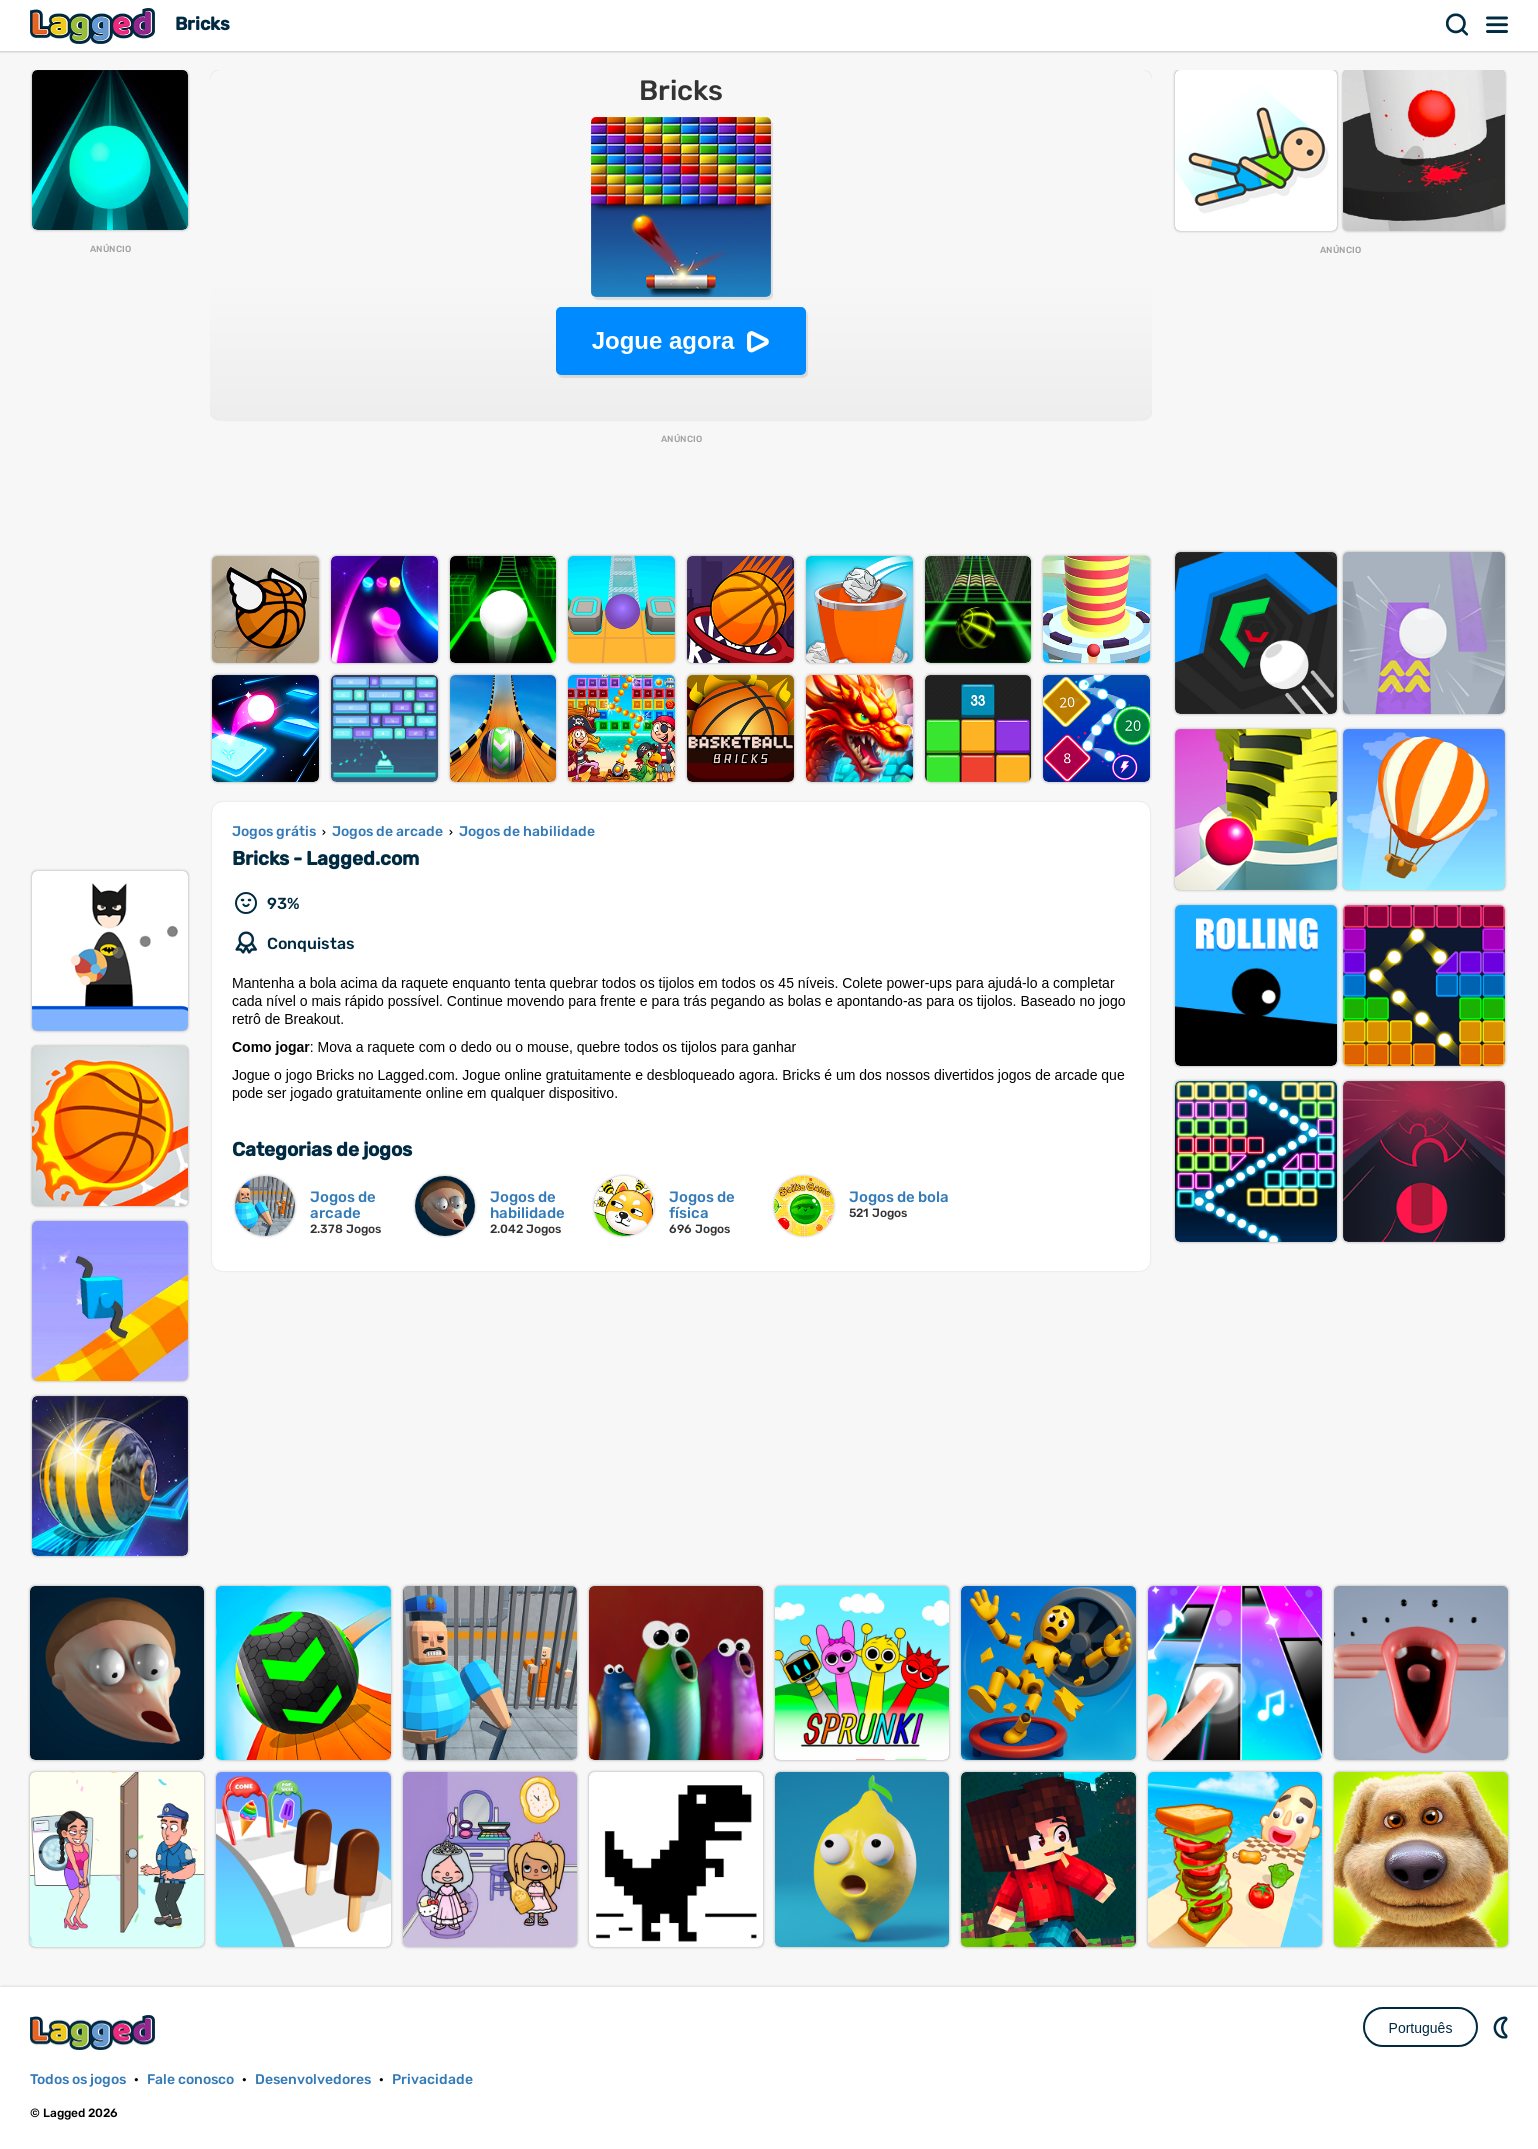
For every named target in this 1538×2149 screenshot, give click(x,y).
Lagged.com (95, 2032)
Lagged (95, 25)
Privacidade (432, 2079)
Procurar (1458, 25)
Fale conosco (190, 2079)
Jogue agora (663, 340)
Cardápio (1498, 25)
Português (1421, 2028)
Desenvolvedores (313, 2079)
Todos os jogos (78, 2079)
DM (1503, 2027)
